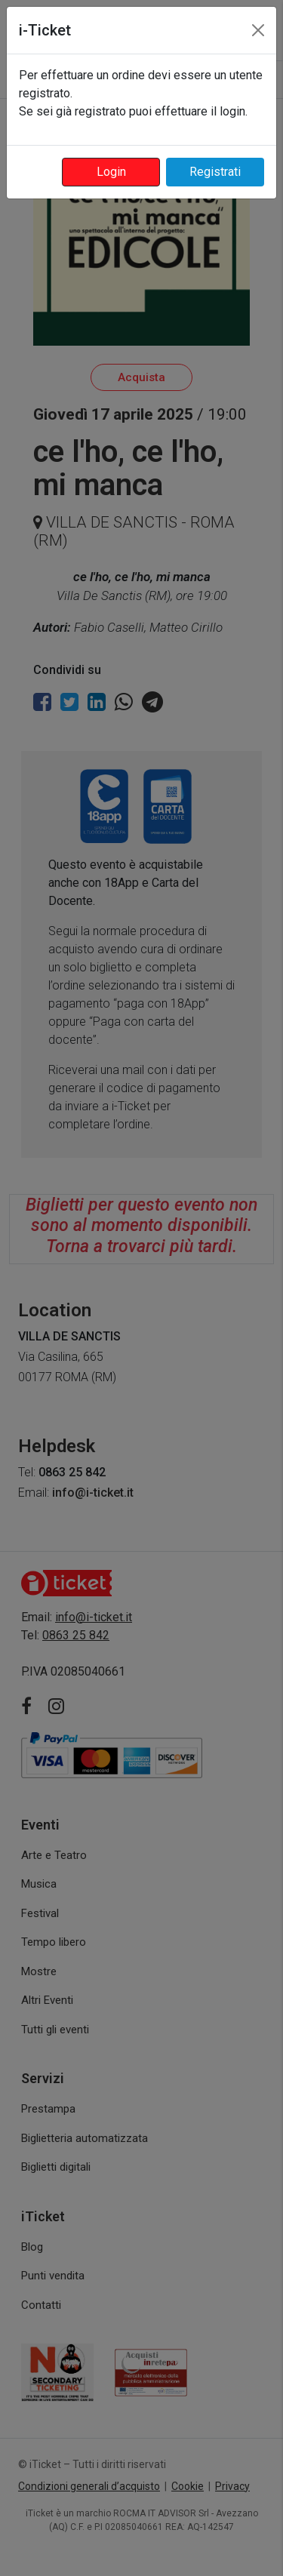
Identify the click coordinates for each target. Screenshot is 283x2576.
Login (111, 172)
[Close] (258, 30)
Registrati (215, 172)
